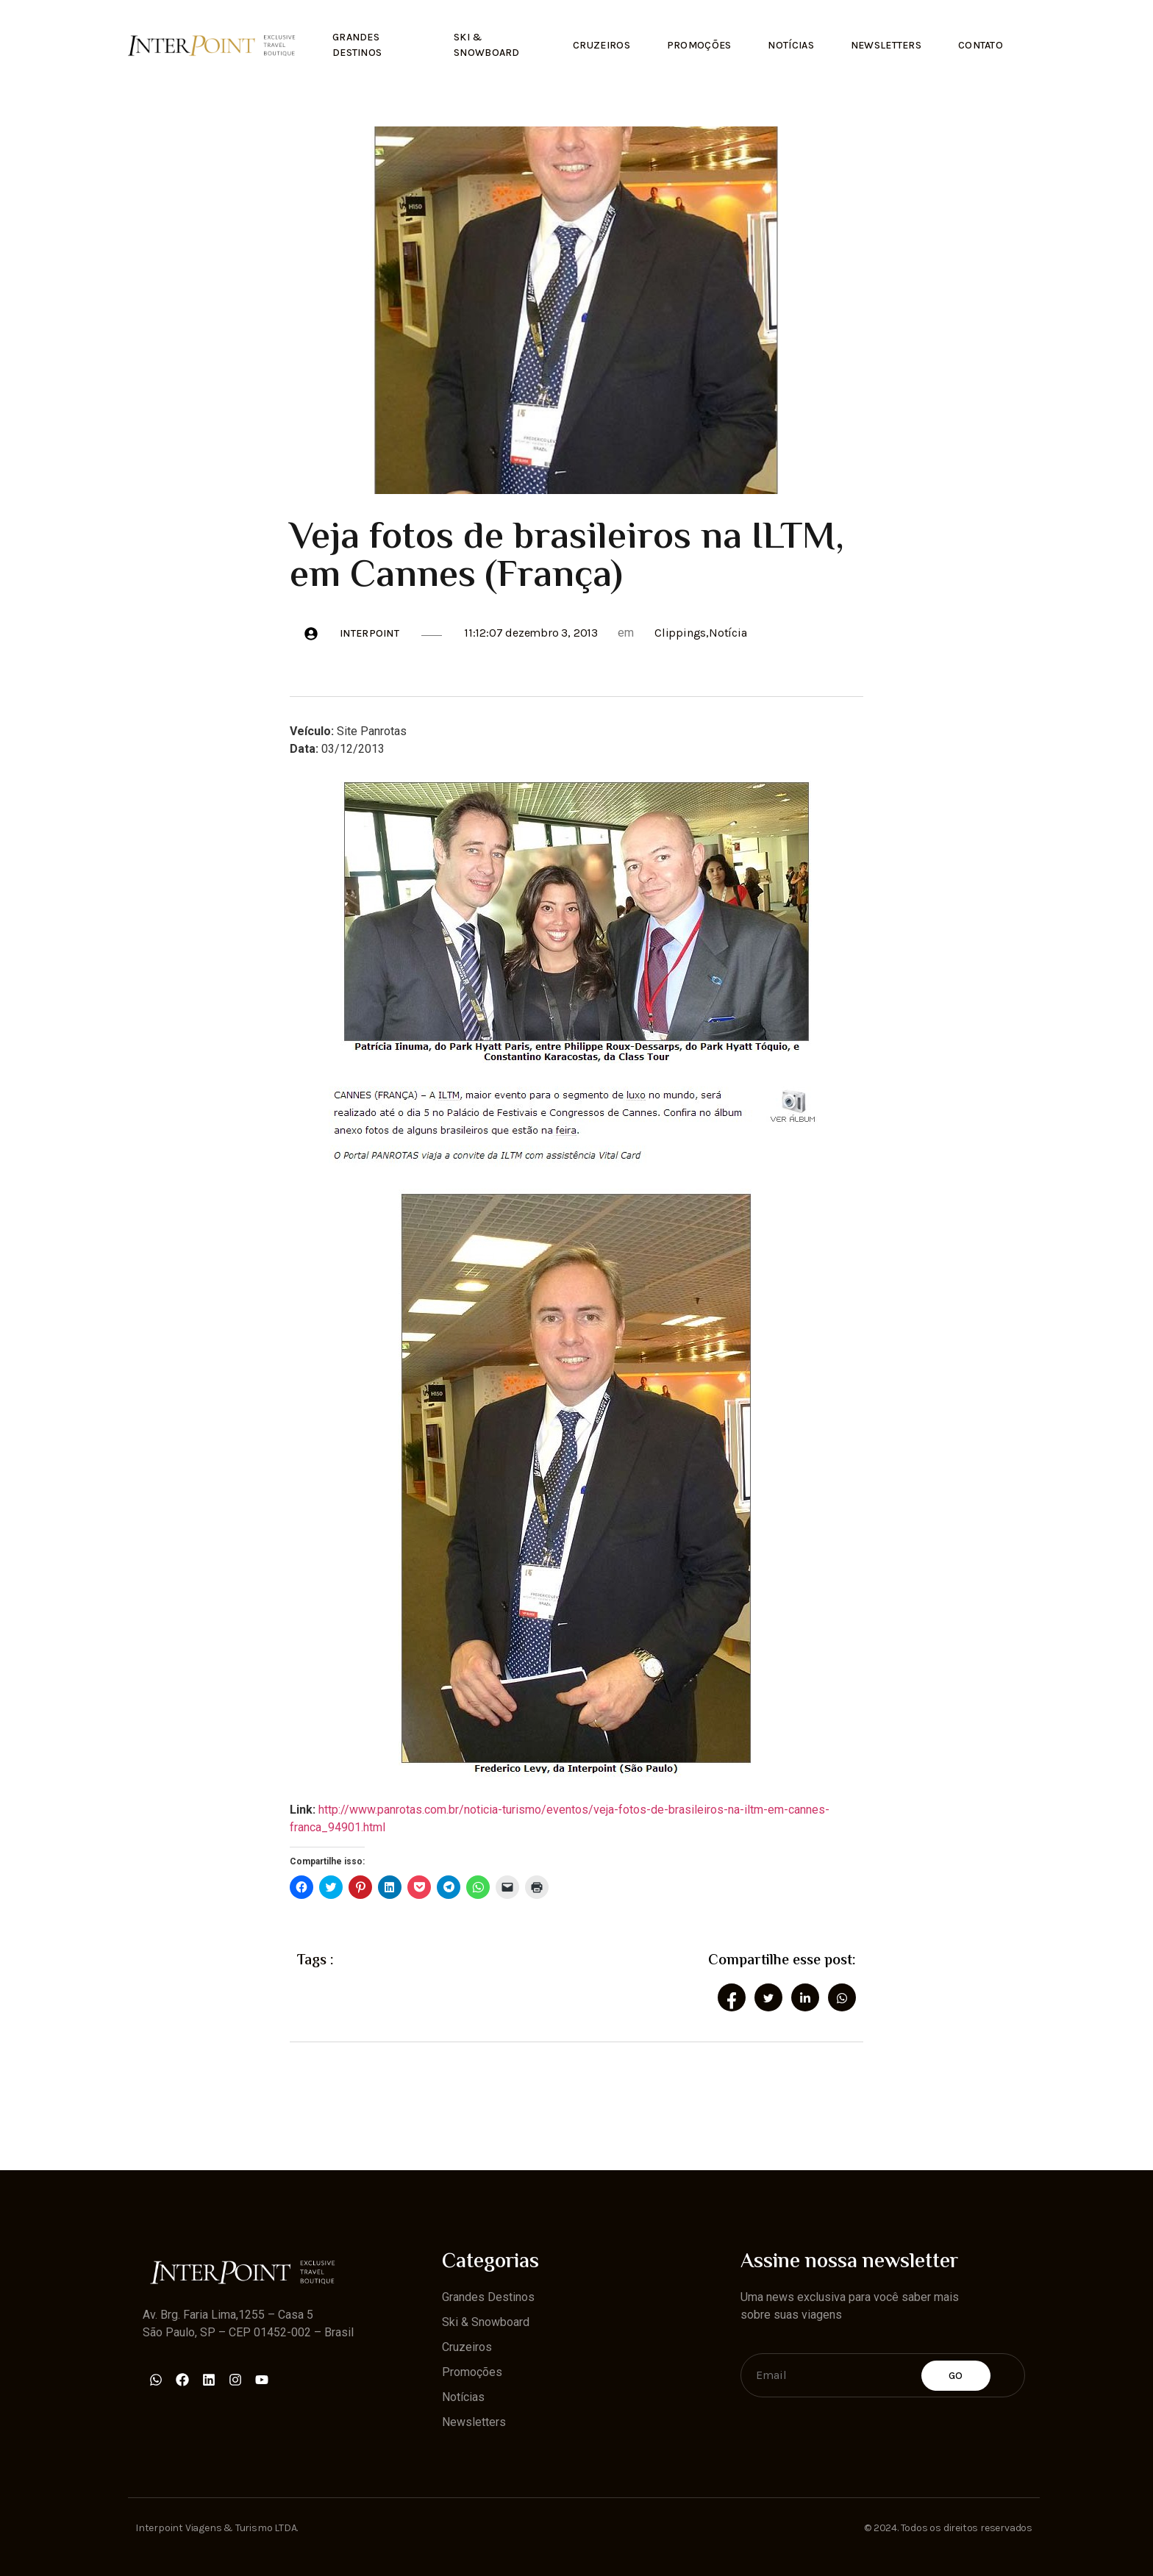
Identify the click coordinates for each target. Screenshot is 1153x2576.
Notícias (790, 45)
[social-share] (732, 1997)
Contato (980, 45)
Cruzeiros (601, 45)
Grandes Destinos (357, 45)
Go (956, 2375)
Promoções (698, 45)
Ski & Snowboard (487, 45)
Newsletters (886, 45)
